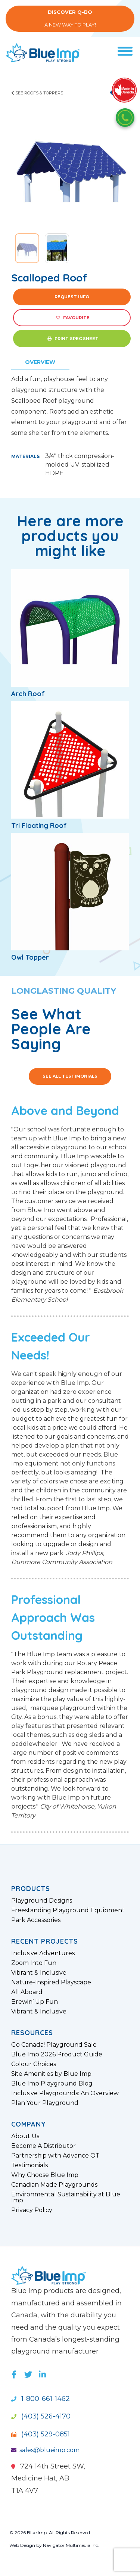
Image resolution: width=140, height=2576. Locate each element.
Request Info (72, 296)
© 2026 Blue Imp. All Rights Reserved (49, 2532)
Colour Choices (33, 2064)
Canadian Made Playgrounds (54, 2185)
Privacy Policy (31, 2210)
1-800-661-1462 (40, 2399)
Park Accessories (35, 1920)
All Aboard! (27, 1992)
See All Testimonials (70, 1076)
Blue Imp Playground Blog (52, 2084)
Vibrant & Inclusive (38, 1973)
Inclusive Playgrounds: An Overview (65, 2093)
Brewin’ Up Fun (34, 2002)
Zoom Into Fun (33, 1963)
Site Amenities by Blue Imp (51, 2074)
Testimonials (29, 2165)
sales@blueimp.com (45, 2450)
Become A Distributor (43, 2146)
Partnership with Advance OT (55, 2156)
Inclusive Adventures (43, 1953)
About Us (25, 2136)
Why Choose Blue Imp (44, 2175)
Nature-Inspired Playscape (51, 1982)
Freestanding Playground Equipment (68, 1910)
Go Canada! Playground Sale (54, 2045)
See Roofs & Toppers (37, 93)
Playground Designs (41, 1901)
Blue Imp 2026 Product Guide (56, 2055)
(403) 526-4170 (41, 2416)
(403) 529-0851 (40, 2434)
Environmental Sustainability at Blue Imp (65, 2197)
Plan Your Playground (44, 2103)
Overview (40, 362)
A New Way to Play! (70, 18)
